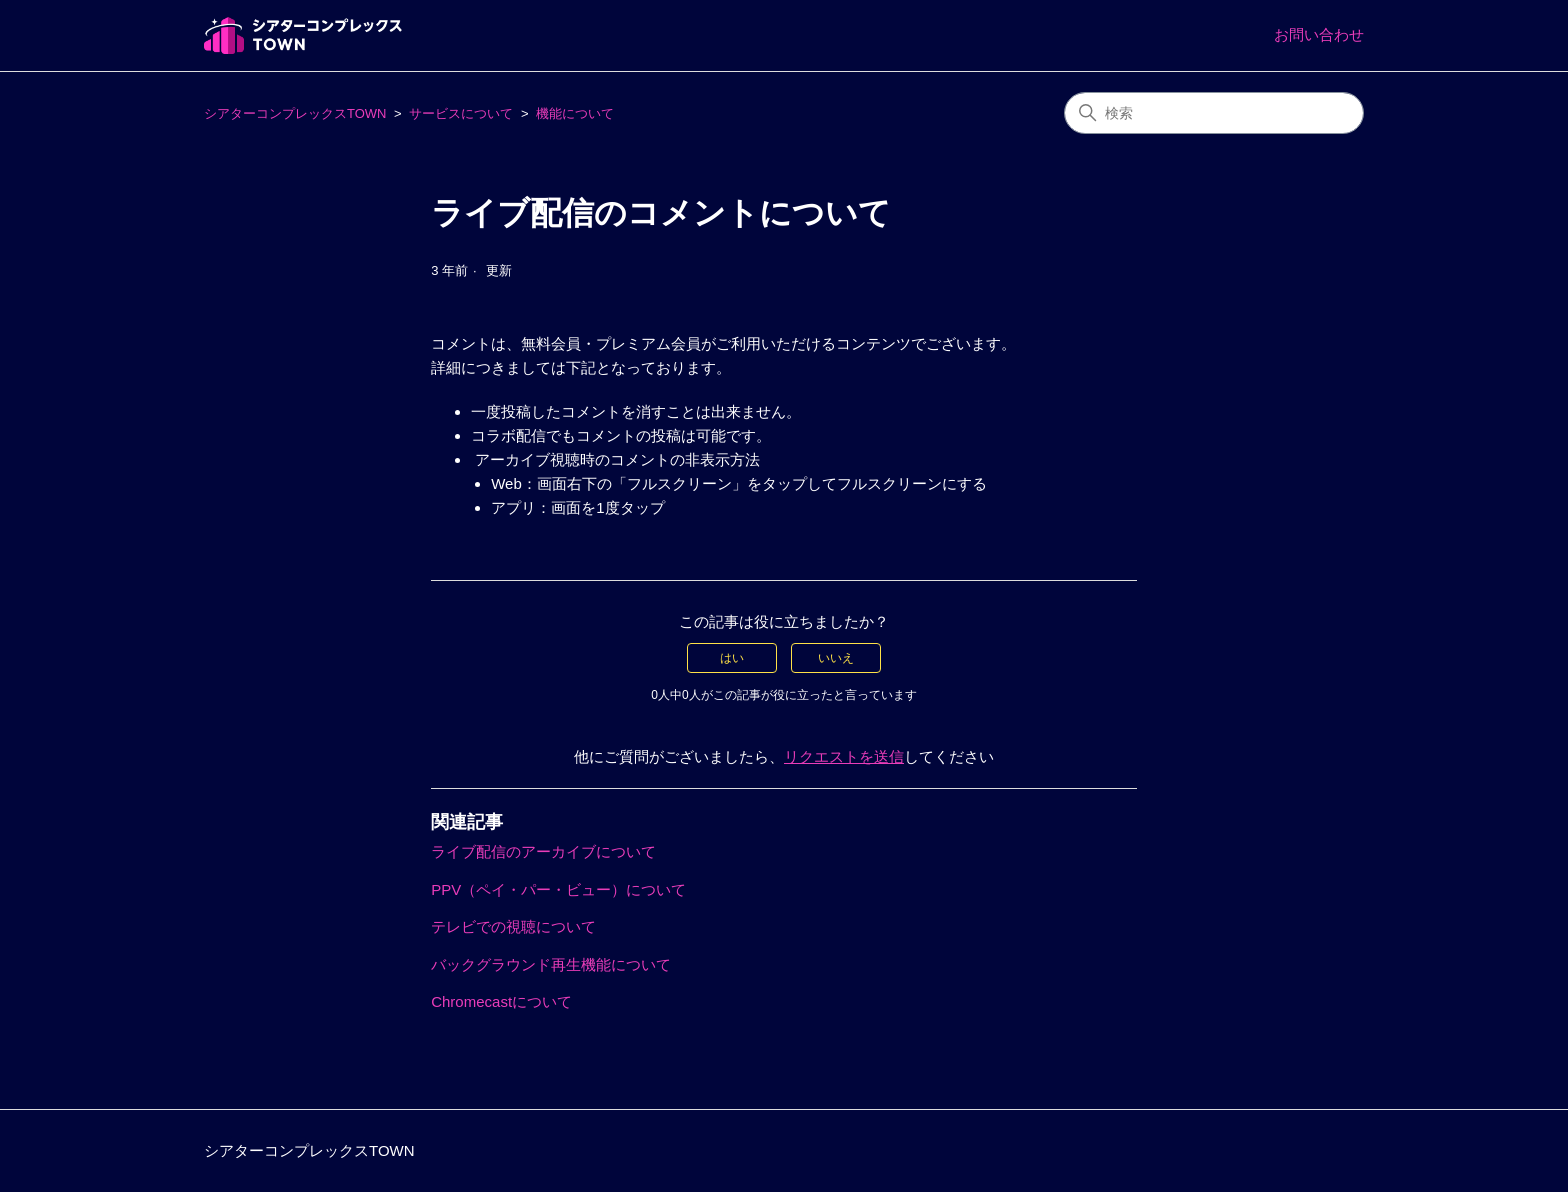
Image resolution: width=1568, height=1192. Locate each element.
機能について (575, 113)
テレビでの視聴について (513, 926)
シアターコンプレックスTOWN (295, 113)
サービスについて (461, 113)
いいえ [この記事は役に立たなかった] (836, 658)
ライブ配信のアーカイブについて (543, 851)
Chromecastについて (501, 1001)
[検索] (1214, 113)
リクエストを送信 (844, 756)
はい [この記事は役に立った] (732, 658)
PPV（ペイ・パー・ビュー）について (558, 889)
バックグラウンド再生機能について (551, 964)
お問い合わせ (1319, 34)
